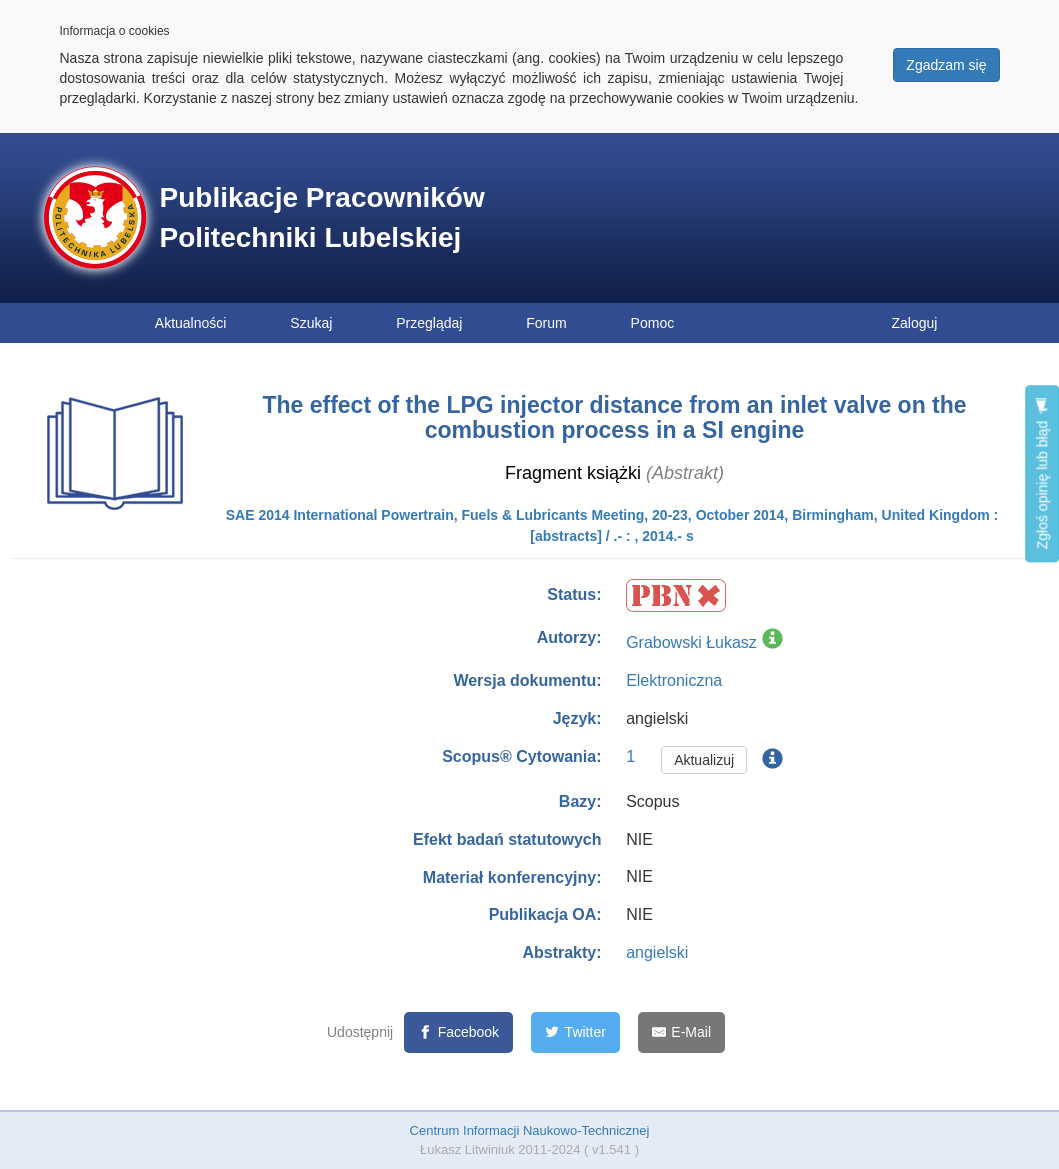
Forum (546, 323)
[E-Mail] (681, 1032)
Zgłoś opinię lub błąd (1042, 473)
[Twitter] (575, 1032)
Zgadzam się (946, 65)
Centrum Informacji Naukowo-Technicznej (530, 1130)
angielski (657, 952)
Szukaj (311, 323)
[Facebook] (458, 1032)
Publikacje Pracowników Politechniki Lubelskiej (322, 217)
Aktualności (191, 323)
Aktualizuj (704, 760)
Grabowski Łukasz (691, 642)
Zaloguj (915, 323)
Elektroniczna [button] (674, 680)
